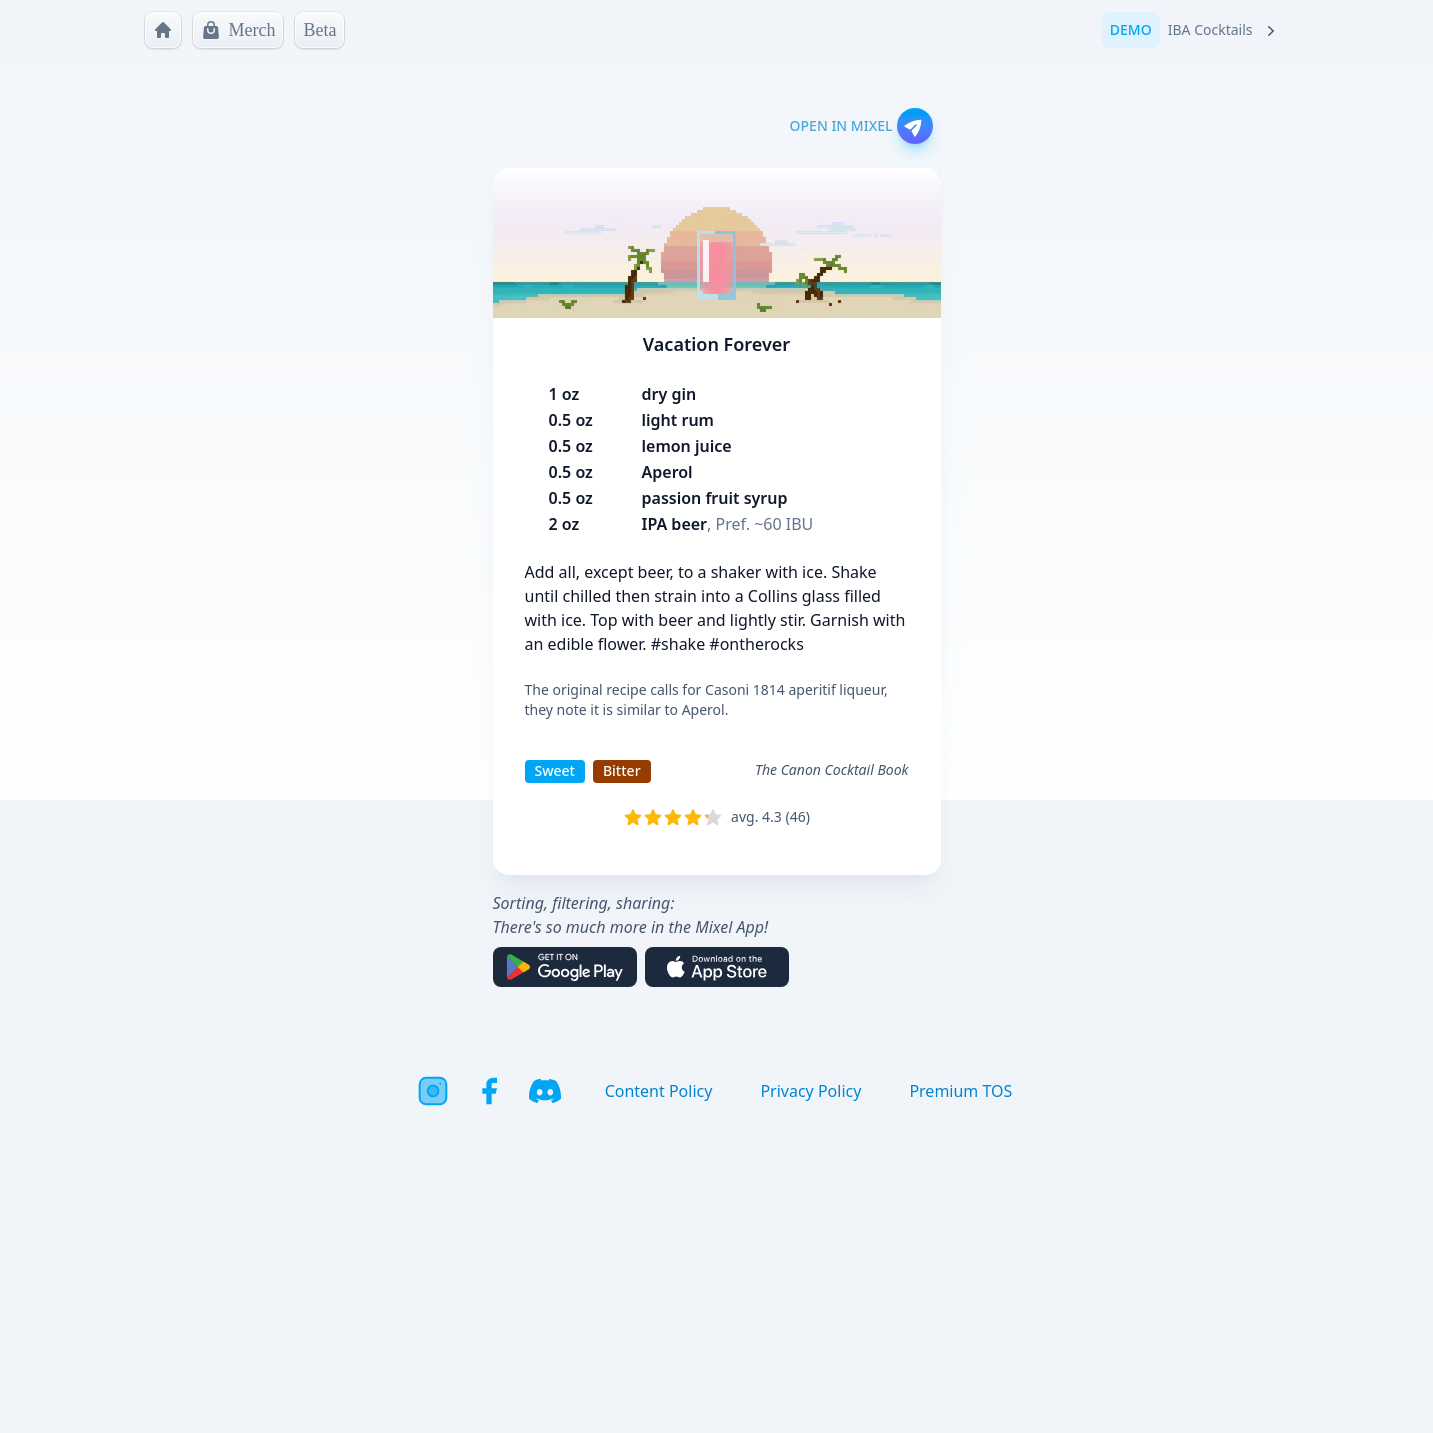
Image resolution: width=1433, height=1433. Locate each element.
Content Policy (659, 1091)
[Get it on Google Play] (565, 967)
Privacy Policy (810, 1091)
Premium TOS (960, 1091)
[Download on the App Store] (717, 967)
